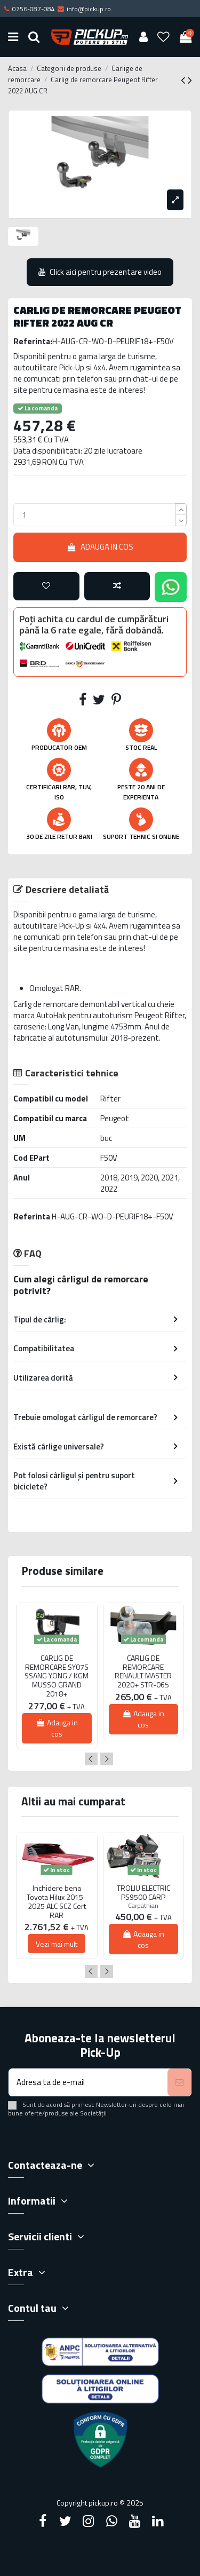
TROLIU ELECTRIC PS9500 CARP (143, 1893)
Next (106, 1759)
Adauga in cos (100, 547)
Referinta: (32, 341)
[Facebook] (42, 2521)
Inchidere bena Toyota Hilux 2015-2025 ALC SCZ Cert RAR (56, 1902)
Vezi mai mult (56, 1943)
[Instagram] (88, 2521)
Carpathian (143, 1905)
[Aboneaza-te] (179, 2082)
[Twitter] (65, 2521)
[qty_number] (94, 514)
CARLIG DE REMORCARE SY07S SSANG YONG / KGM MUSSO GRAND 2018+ (57, 1676)
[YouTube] (134, 2521)
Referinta (31, 1216)
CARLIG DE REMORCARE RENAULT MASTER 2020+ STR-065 (143, 1672)
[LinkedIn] (157, 2521)
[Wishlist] (164, 37)
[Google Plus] (111, 2521)
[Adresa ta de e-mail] (88, 2082)
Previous (91, 1759)
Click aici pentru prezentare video (100, 272)
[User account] (143, 37)
